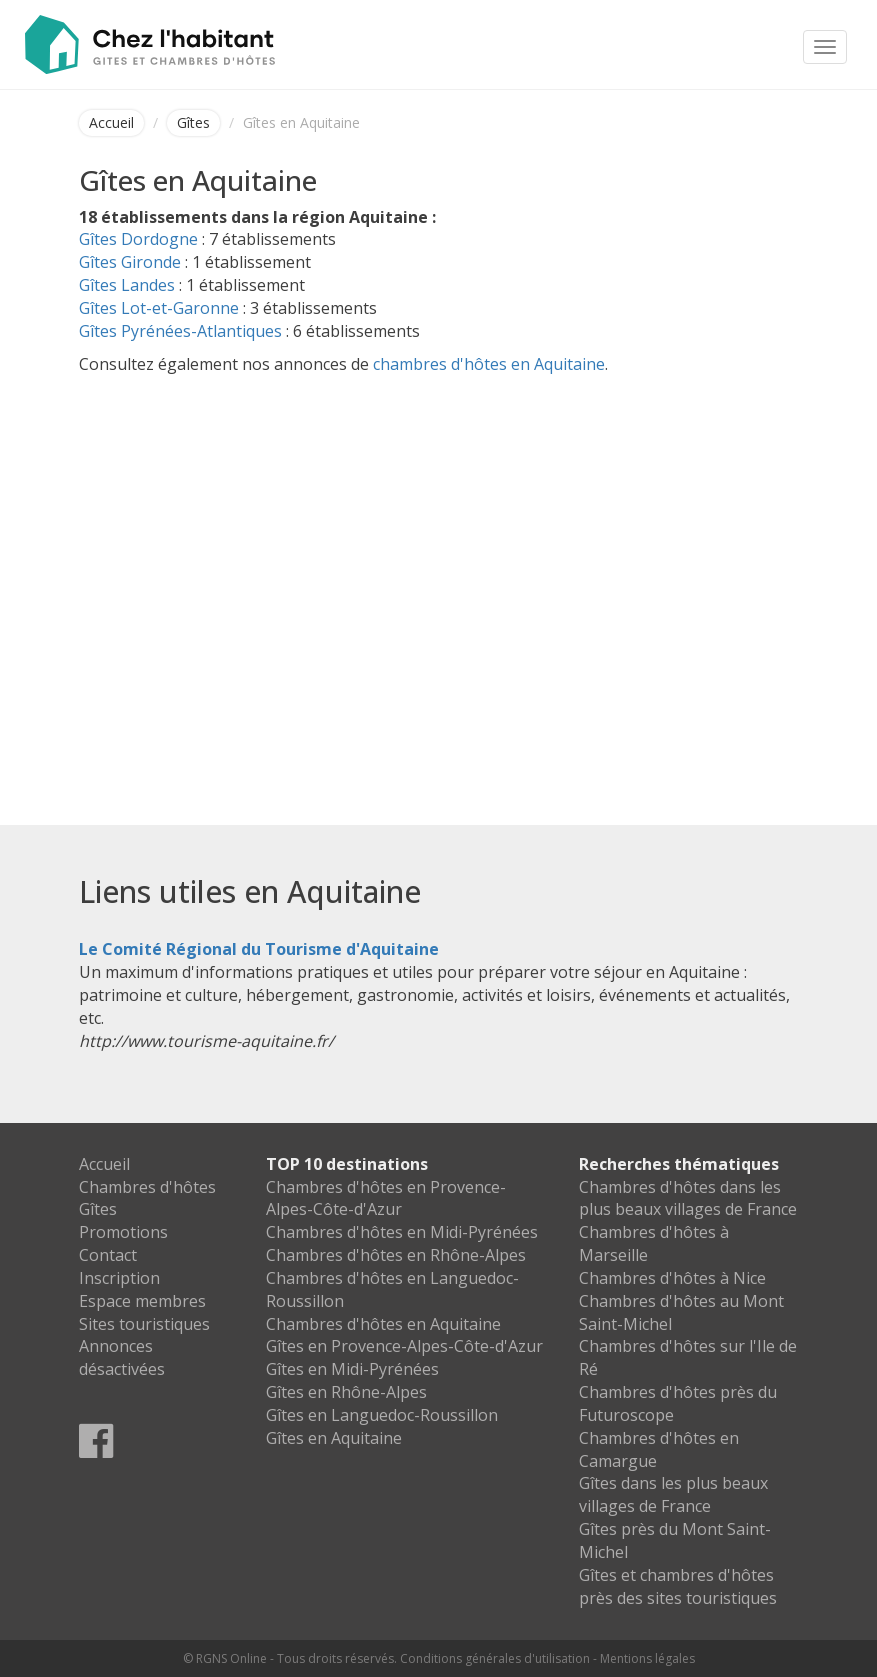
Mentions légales (647, 1658)
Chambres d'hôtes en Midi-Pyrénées (402, 1232)
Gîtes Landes (127, 285)
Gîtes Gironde (130, 262)
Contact (108, 1255)
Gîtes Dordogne (138, 239)
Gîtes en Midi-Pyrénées (352, 1369)
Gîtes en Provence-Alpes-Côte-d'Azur (404, 1346)
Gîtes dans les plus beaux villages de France (673, 1494)
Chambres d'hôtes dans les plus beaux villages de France (688, 1198)
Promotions (123, 1232)
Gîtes (193, 122)
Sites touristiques (144, 1324)
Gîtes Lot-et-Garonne (159, 308)
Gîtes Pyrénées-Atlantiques (180, 331)
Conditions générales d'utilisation (495, 1658)
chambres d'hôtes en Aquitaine (489, 364)
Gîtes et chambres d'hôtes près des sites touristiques (678, 1586)
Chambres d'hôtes (147, 1187)
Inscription (119, 1278)
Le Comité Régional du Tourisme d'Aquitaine (259, 949)
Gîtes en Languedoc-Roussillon (382, 1415)
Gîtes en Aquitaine (334, 1438)
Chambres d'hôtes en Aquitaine (383, 1324)
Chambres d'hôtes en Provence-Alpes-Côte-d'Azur (386, 1198)
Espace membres (142, 1301)
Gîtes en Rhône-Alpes (346, 1392)
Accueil (111, 122)
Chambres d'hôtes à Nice (672, 1278)
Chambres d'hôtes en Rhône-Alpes (396, 1255)
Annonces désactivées (122, 1357)
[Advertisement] (439, 565)
